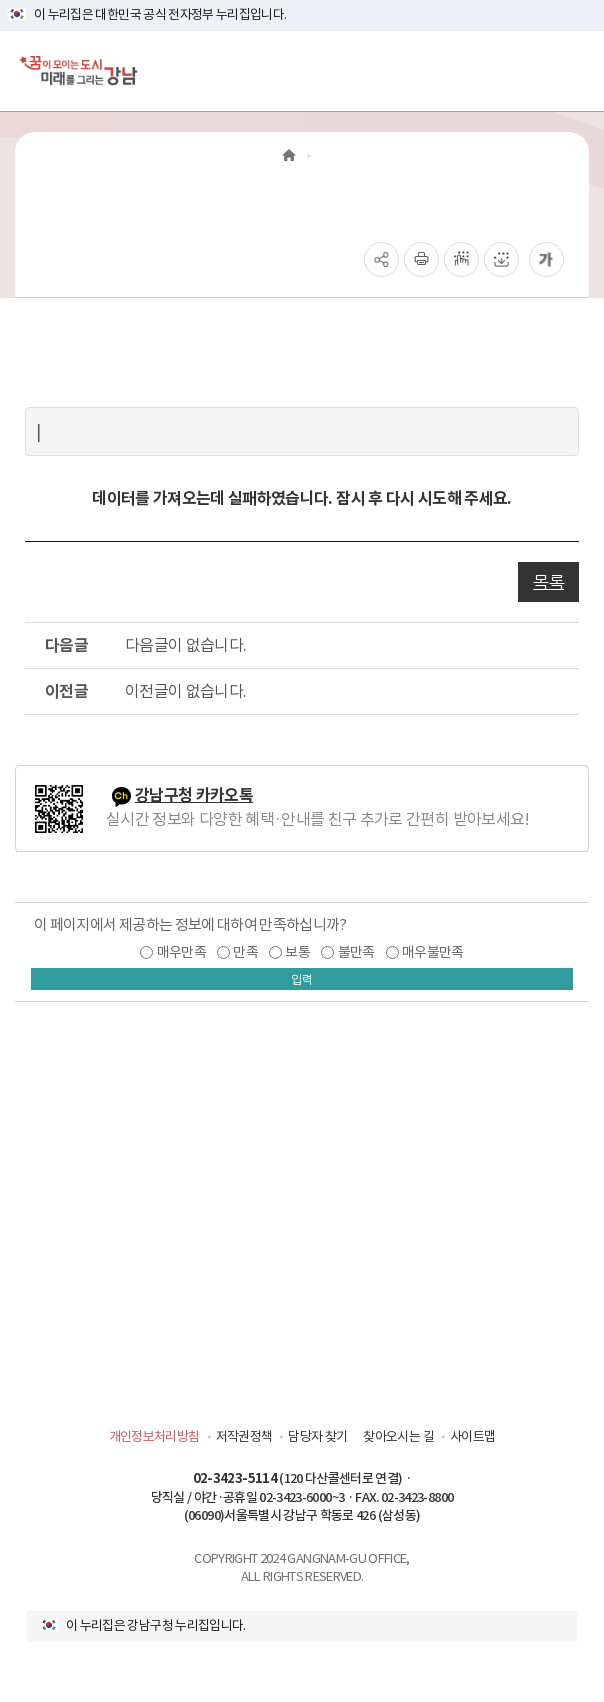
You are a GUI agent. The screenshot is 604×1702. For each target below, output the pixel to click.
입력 (302, 979)
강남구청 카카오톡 (194, 795)
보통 (297, 952)
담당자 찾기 (317, 1436)
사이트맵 (472, 1436)
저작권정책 (244, 1436)
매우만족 (181, 952)
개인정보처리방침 (154, 1436)
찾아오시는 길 (398, 1436)
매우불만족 (433, 952)
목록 (548, 582)
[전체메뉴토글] (572, 70)
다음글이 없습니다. (186, 645)
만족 (245, 952)
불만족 (356, 952)
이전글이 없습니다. (186, 691)
